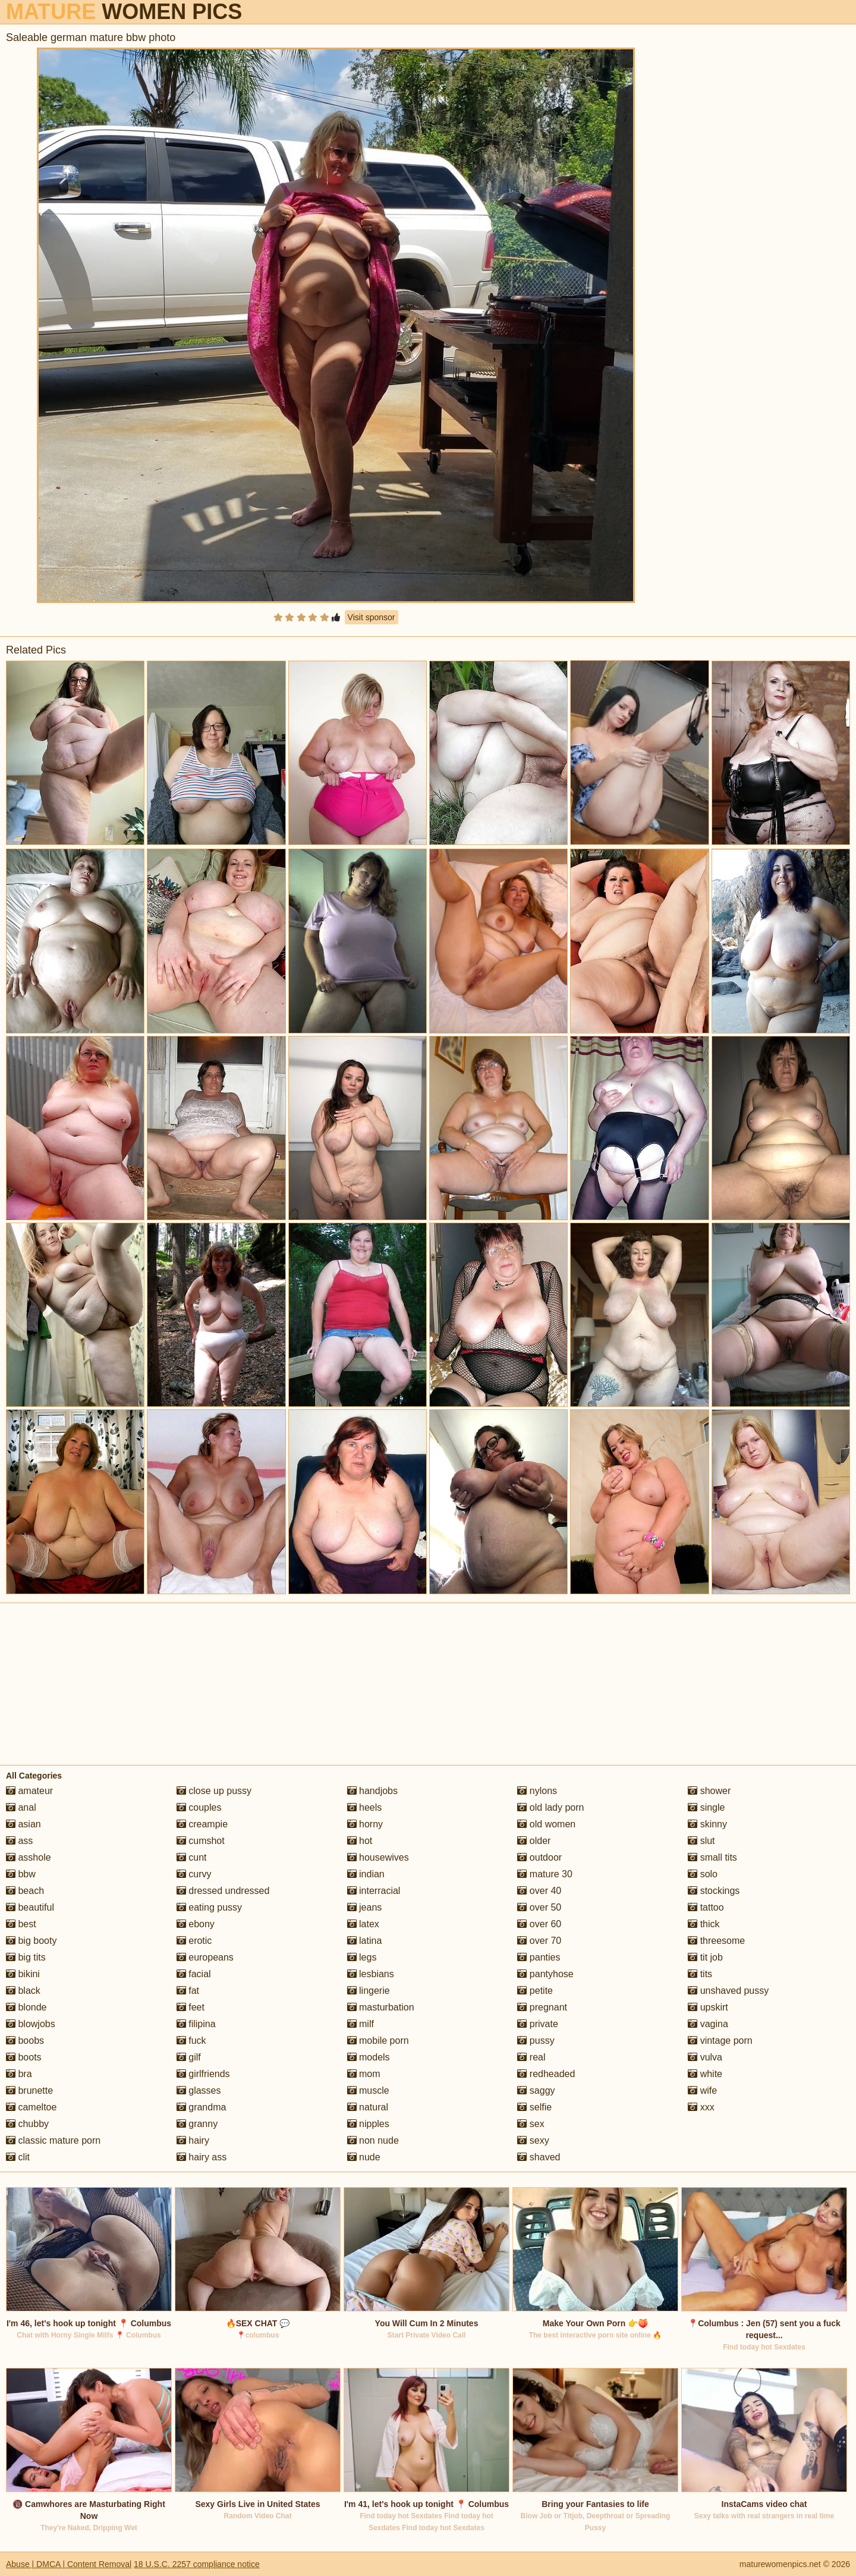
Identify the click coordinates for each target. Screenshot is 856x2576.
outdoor (539, 1857)
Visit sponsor (371, 617)
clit (18, 2157)
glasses (199, 2090)
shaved (538, 2157)
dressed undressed (223, 1891)
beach (25, 1891)
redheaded (546, 2074)
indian (366, 1874)
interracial (374, 1891)
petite (535, 1991)
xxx (701, 2107)
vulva (705, 2057)
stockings (713, 1891)
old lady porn (550, 1807)
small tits (712, 1857)
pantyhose (545, 1974)
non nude (373, 2140)
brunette (29, 2090)
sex (530, 2124)
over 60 (539, 1924)
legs (362, 1957)
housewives (378, 1857)
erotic (194, 1941)
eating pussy (209, 1907)
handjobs (372, 1791)
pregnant (542, 2007)
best (21, 1924)
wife (702, 2090)
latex (363, 1924)
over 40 (539, 1891)
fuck (191, 2040)
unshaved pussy (728, 1991)
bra (19, 2074)
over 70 (539, 1941)
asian (23, 1824)
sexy (533, 2140)
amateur (29, 1791)
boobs (25, 2040)
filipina (196, 2024)
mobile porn (378, 2040)
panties (538, 1957)
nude (363, 2157)
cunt (192, 1857)
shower (709, 1791)
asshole (28, 1857)
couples (199, 1807)
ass (19, 1841)
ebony (196, 1924)
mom (363, 2074)
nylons (537, 1791)
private (537, 2024)
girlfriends (203, 2074)
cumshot (201, 1841)
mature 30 (544, 1874)
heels (364, 1807)
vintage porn (720, 2040)
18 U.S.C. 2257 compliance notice (197, 2564)
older (533, 1841)
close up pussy (214, 1791)
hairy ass (201, 2157)
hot (360, 1841)
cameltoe (31, 2107)
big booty (31, 1941)
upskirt (708, 2007)
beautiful (30, 1907)
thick (703, 1924)
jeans (364, 1907)
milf (360, 2024)
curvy (194, 1874)
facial (194, 1974)
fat (188, 1991)
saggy (536, 2090)
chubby (27, 2124)
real (531, 2057)
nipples (368, 2124)
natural (367, 2107)
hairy (193, 2140)
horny (365, 1824)
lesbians (370, 1974)
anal (21, 1807)
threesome (716, 1941)
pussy (535, 2040)
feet (190, 2007)
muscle (368, 2090)
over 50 (539, 1907)
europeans (205, 1957)
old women (546, 1824)
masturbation (380, 2007)
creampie (202, 1824)
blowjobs (30, 2024)
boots (24, 2057)
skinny (707, 1824)
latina (364, 1941)
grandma (201, 2107)
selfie (534, 2107)
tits (700, 1974)
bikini (23, 1974)
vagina (708, 2024)
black (23, 1991)
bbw (21, 1874)
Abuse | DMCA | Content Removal (68, 2564)
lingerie (368, 1991)
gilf (189, 2057)
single (706, 1807)
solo (702, 1874)
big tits (26, 1957)
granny (197, 2124)
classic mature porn (53, 2140)
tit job (705, 1957)
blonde (26, 2007)
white (705, 2074)
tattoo (705, 1907)
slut (701, 1841)
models (368, 2057)
